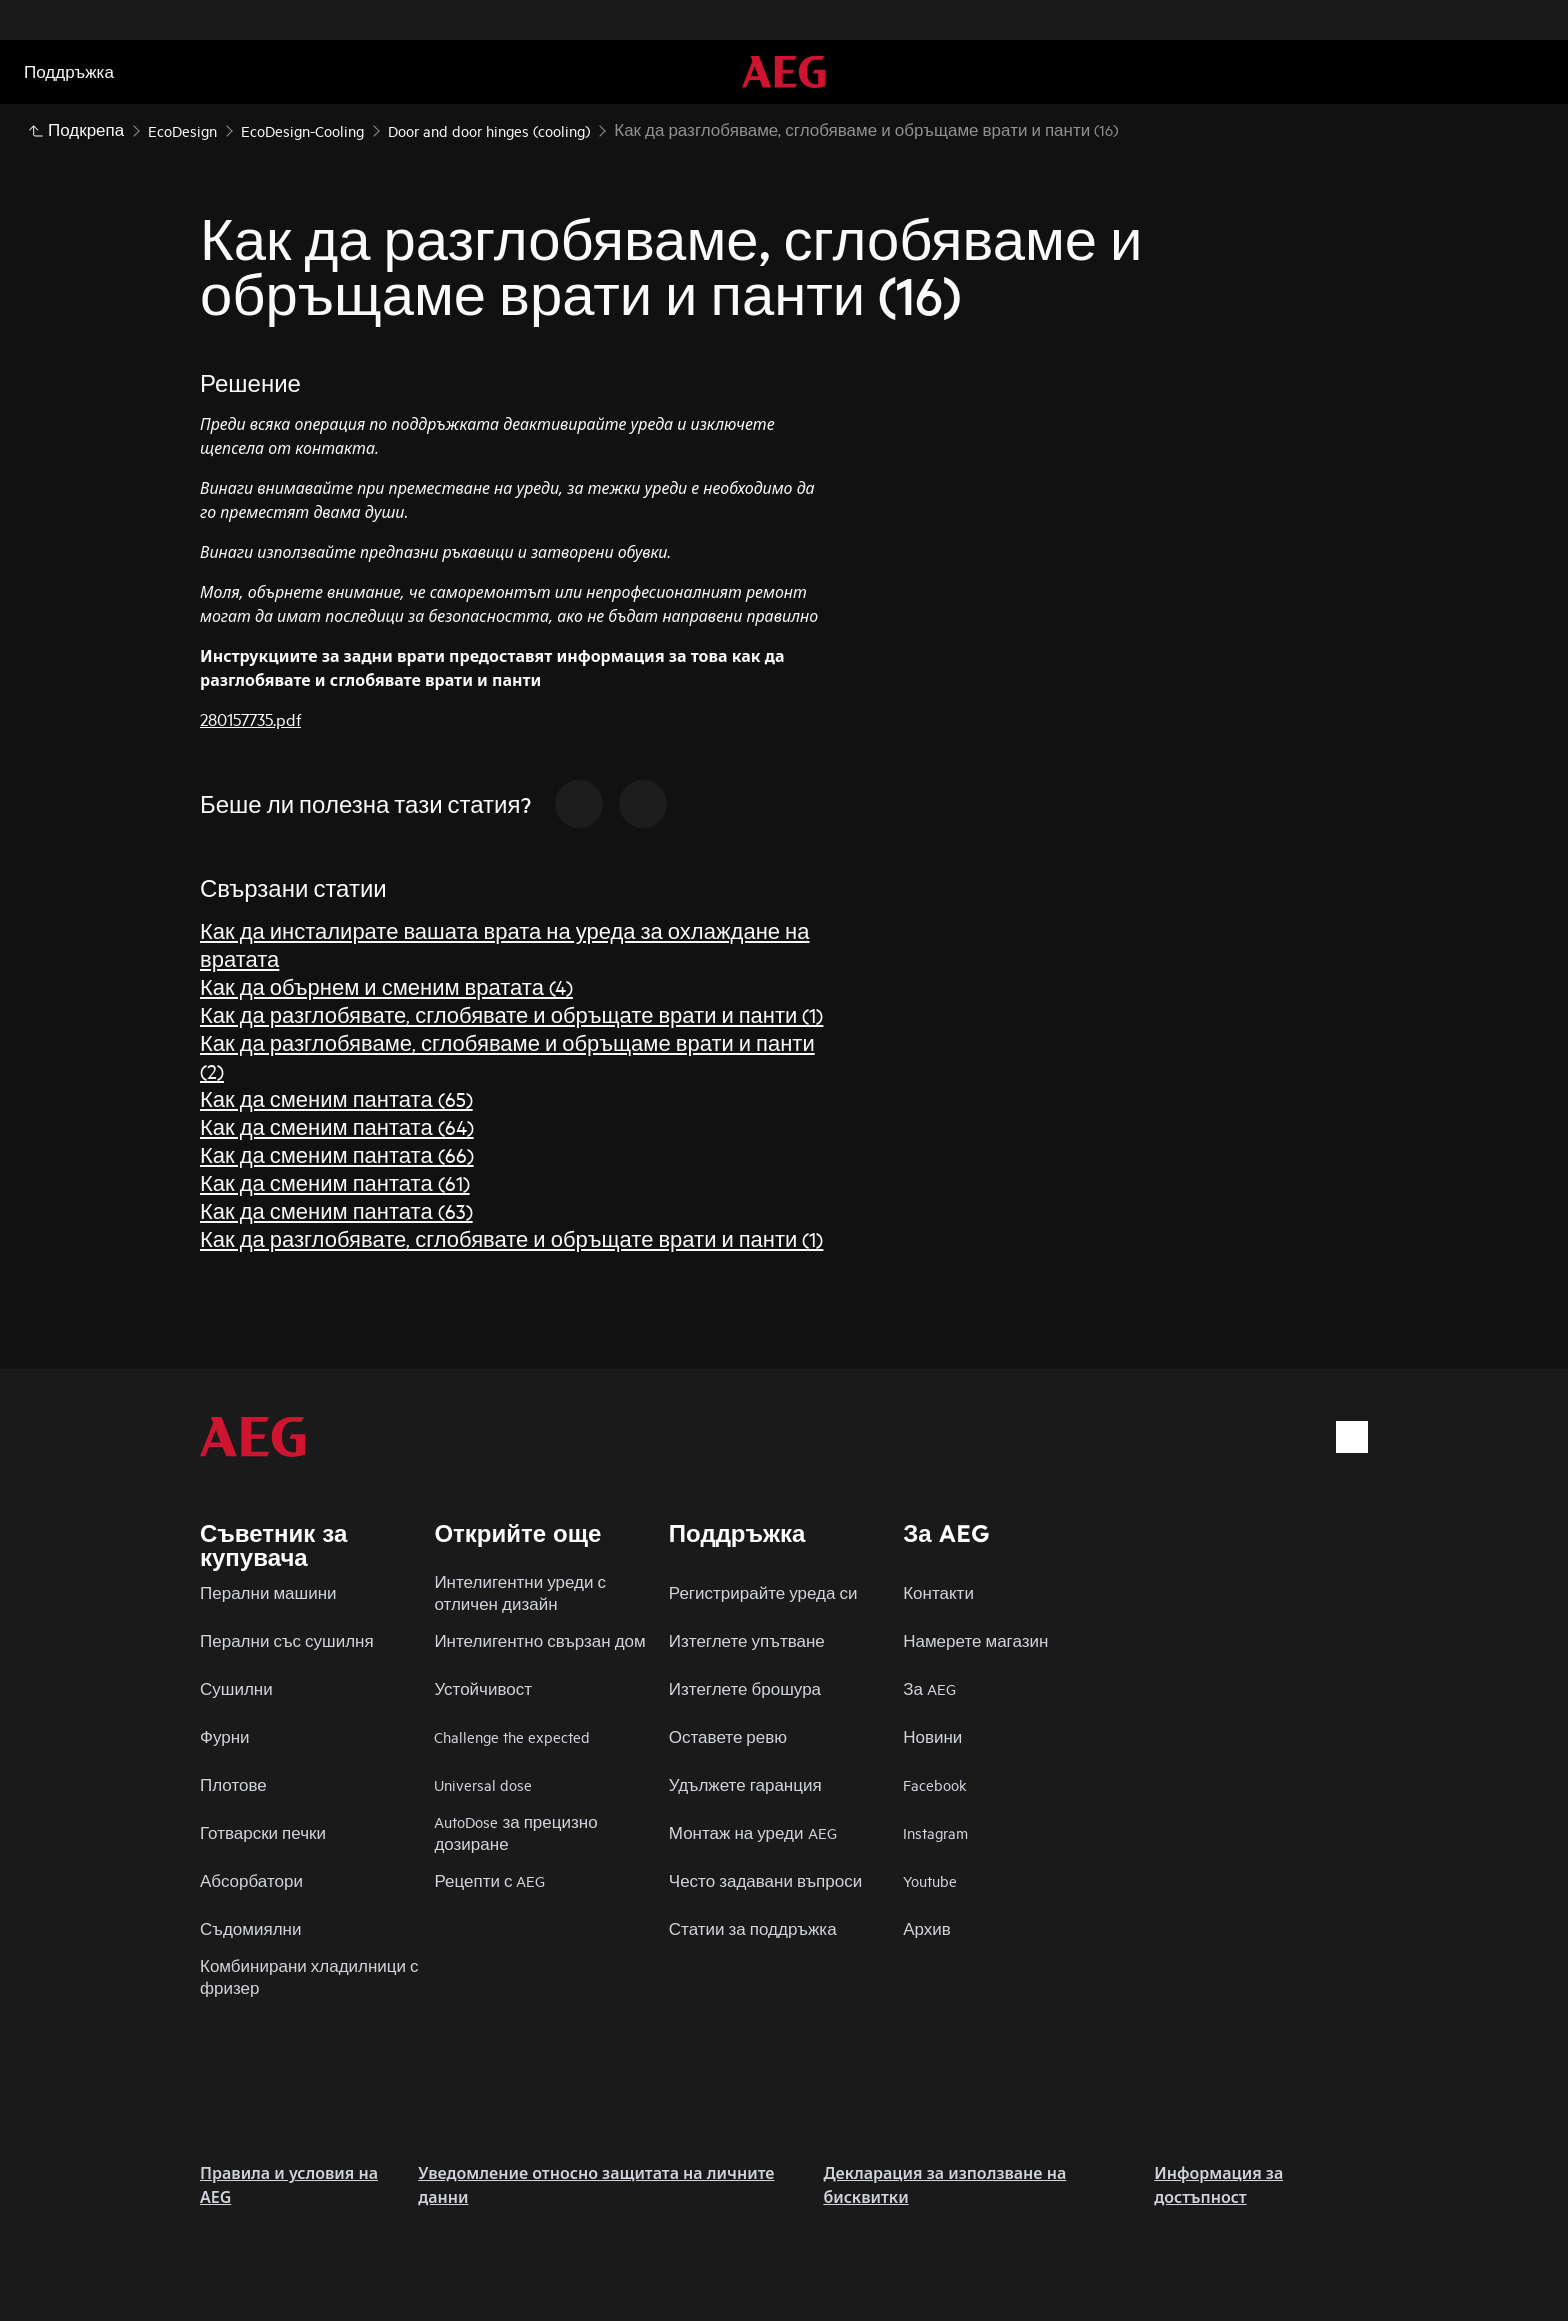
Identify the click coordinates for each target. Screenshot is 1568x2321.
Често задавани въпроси (765, 1880)
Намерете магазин (975, 1640)
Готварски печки (263, 1832)
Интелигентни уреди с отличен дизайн (520, 1592)
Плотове (233, 1784)
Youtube (930, 1880)
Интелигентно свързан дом (539, 1640)
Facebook (935, 1784)
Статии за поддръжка (753, 1928)
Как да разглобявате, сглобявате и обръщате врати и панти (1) (511, 1014)
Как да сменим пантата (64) (337, 1126)
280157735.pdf (250, 718)
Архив (927, 1928)
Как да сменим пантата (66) (337, 1154)
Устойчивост (483, 1688)
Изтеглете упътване (747, 1640)
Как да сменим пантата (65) (336, 1098)
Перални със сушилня (287, 1640)
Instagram (935, 1832)
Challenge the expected (512, 1736)
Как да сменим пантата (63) (336, 1210)
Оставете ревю (728, 1736)
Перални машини (268, 1592)
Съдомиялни (250, 1928)
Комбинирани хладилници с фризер (309, 1976)
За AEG (929, 1688)
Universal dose (483, 1784)
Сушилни (236, 1688)
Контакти (938, 1592)
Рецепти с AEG (489, 1880)
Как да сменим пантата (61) (335, 1182)
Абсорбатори (251, 1880)
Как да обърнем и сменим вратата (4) (386, 986)
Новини (932, 1736)
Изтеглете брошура (745, 1688)
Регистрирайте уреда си (763, 1592)
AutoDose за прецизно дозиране (515, 1832)
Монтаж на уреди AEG (753, 1832)
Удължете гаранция (745, 1784)
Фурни (225, 1736)
